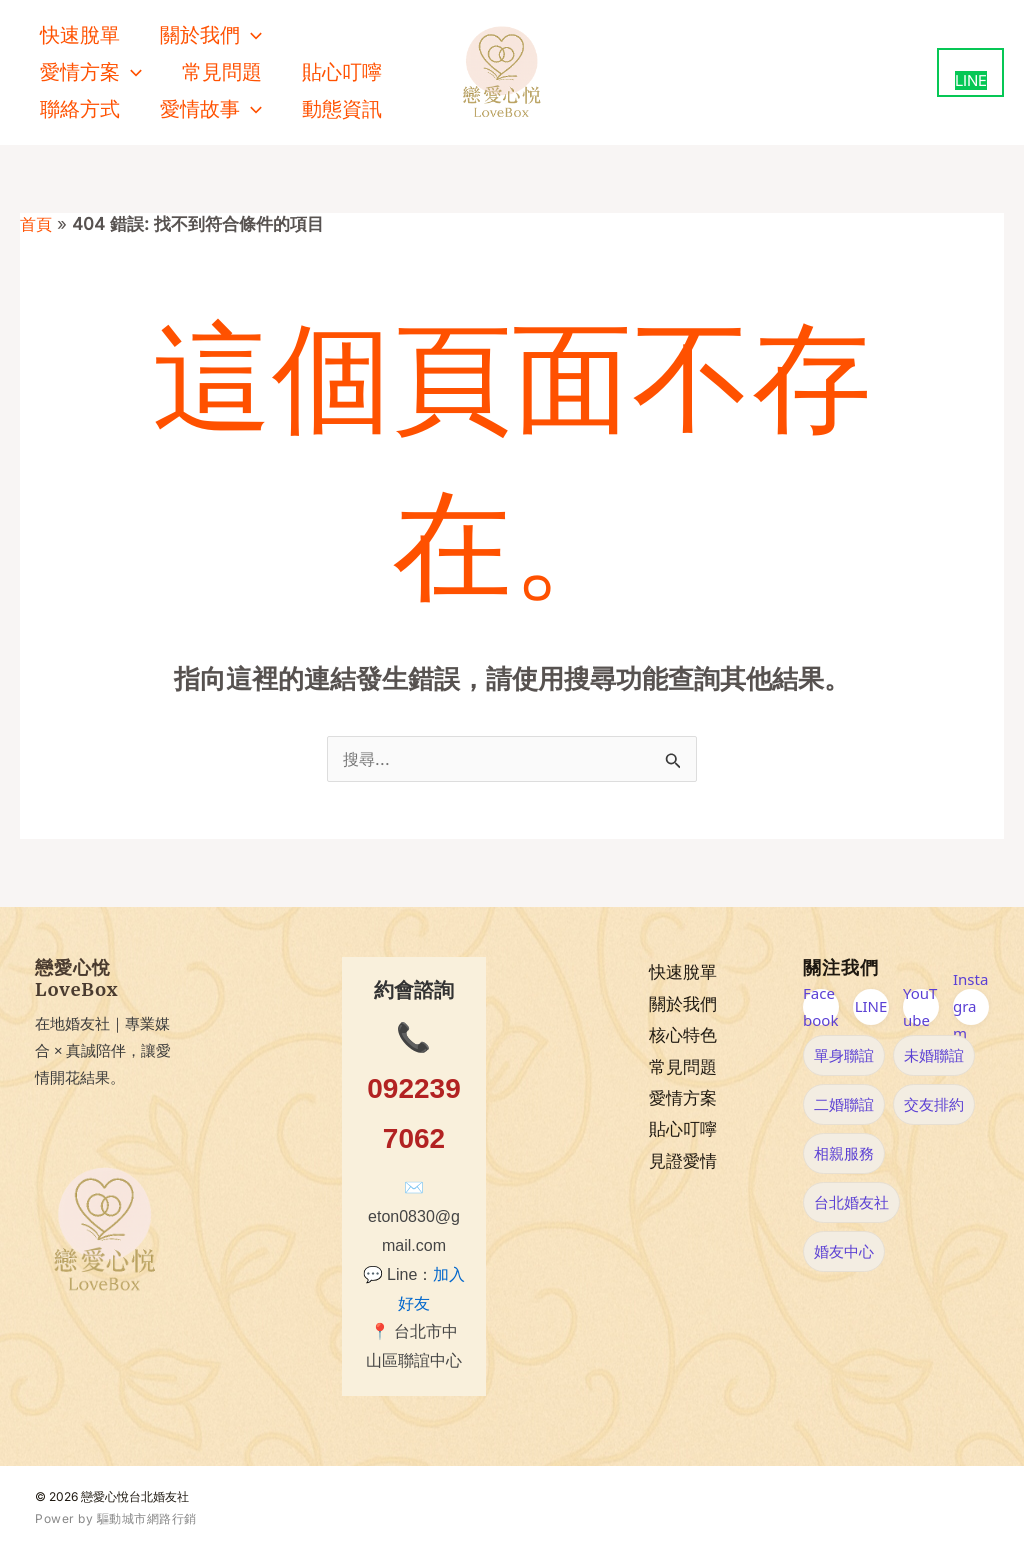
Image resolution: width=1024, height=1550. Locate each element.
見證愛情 (683, 1162)
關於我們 (683, 1004)
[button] (251, 35)
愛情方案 (683, 1098)
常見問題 (222, 72)
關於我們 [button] (211, 35)
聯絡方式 (80, 109)
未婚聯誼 (934, 1055)
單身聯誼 (844, 1055)
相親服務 (844, 1153)
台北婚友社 (851, 1202)
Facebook (820, 1007)
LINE (871, 1006)
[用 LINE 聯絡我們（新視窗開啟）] (970, 72)
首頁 (37, 224)
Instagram (970, 1007)
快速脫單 (80, 35)
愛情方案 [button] (91, 72)
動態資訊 (342, 109)
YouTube (920, 1007)
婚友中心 (844, 1251)
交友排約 (934, 1104)
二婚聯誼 (844, 1104)
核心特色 (683, 1035)
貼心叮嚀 (342, 72)
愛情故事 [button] (211, 109)
